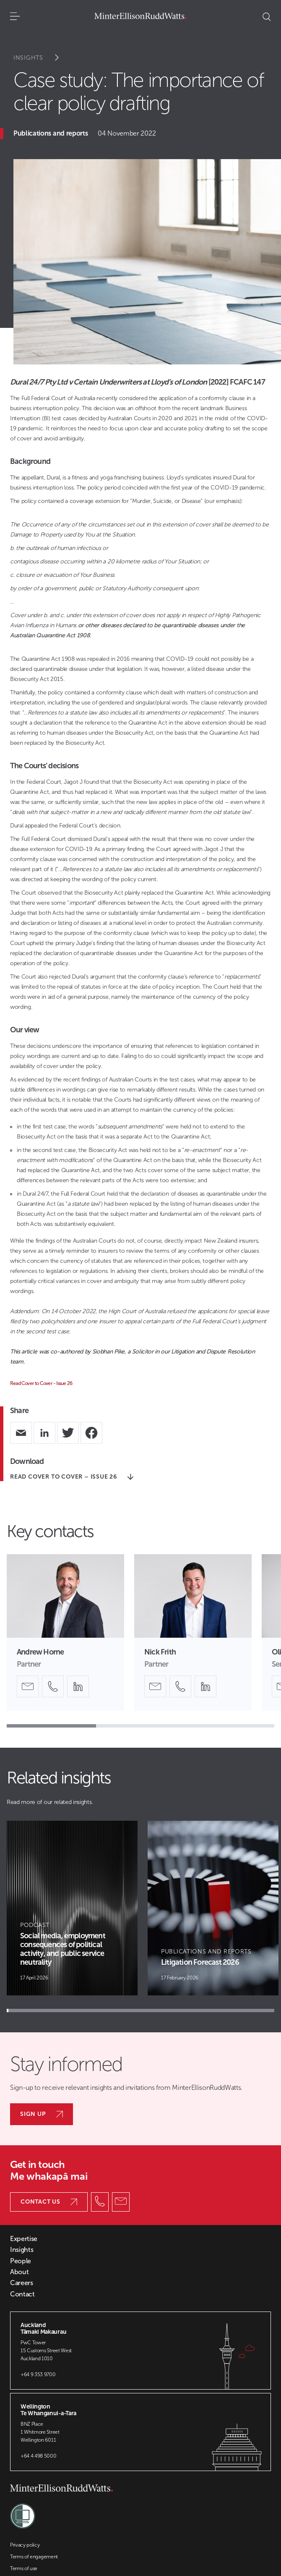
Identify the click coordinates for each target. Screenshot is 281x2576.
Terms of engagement (34, 2557)
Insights (41, 58)
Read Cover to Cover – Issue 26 (72, 1476)
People (20, 2261)
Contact (22, 2294)
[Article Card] (72, 1908)
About (19, 2272)
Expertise (23, 2239)
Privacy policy (25, 2545)
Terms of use (23, 2568)
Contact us (49, 2201)
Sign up (41, 2114)
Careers (21, 2283)
